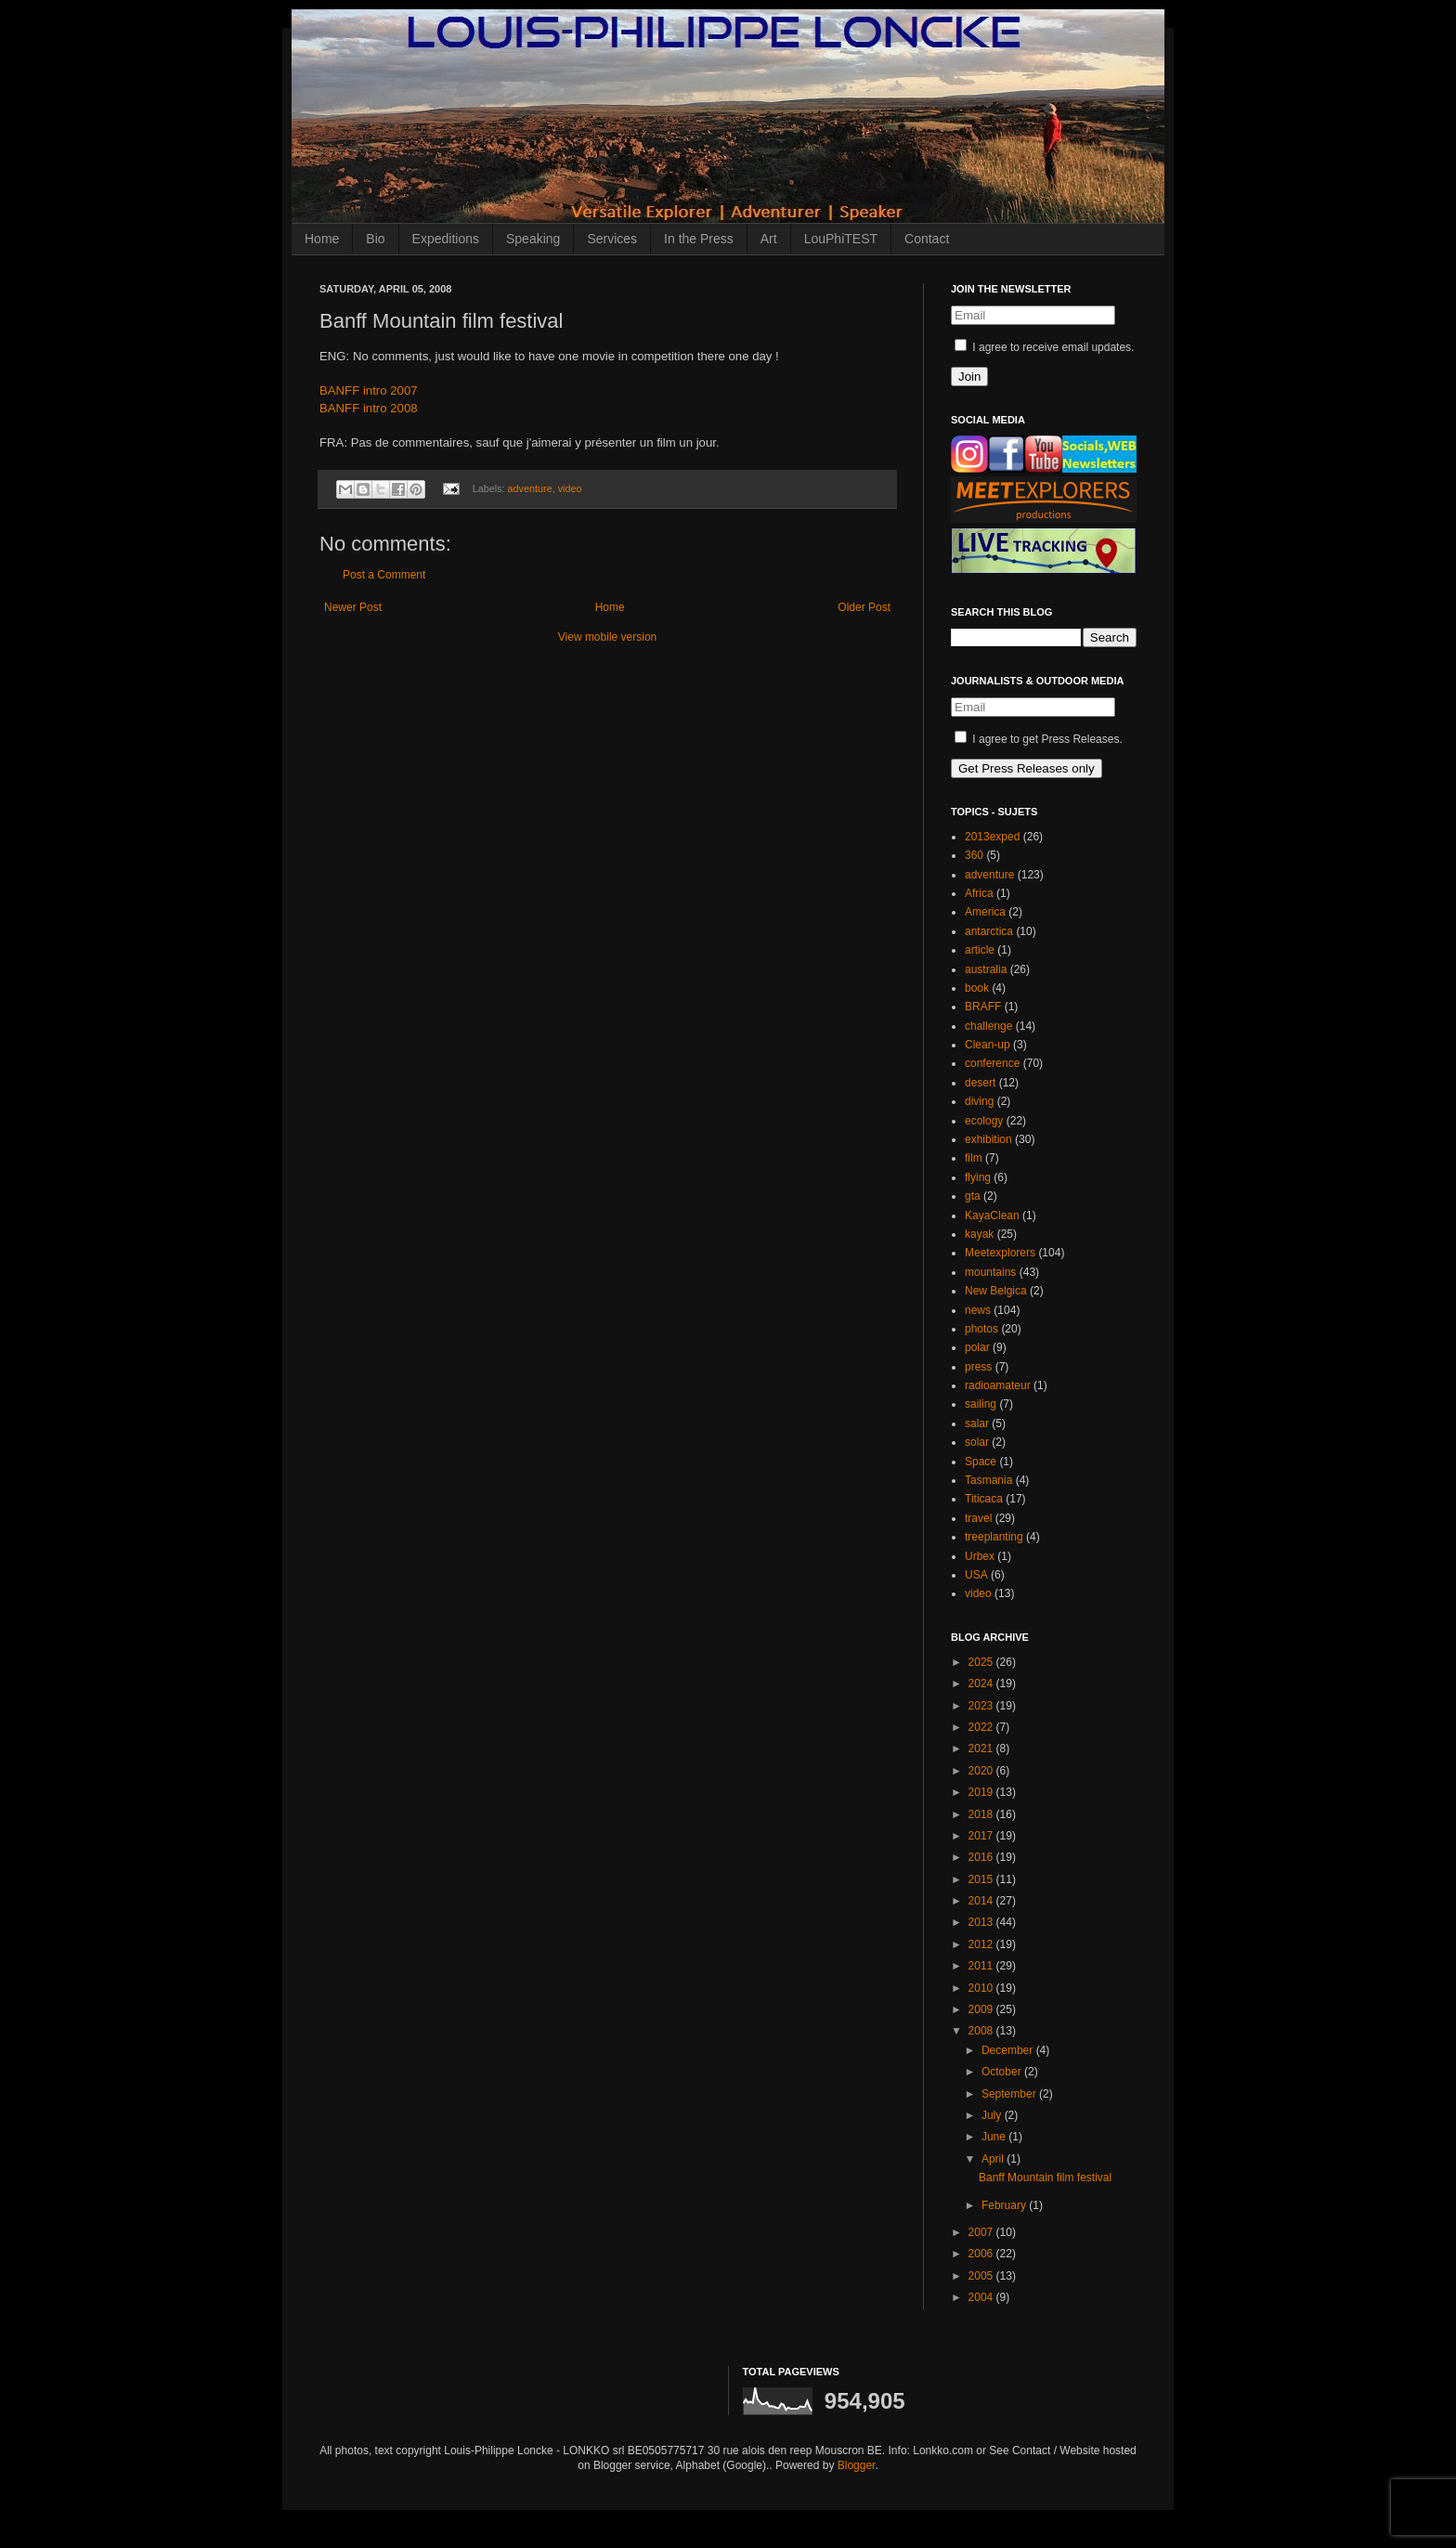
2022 (982, 1727)
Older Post (864, 607)
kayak (979, 1234)
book (977, 988)
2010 (982, 1988)
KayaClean (992, 1215)
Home (322, 238)
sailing (980, 1404)
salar (977, 1423)
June (995, 2136)
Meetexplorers (1000, 1252)
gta (973, 1196)
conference (992, 1063)
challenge (988, 1026)
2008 (982, 2030)
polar (977, 1347)
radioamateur (998, 1385)
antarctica (989, 931)
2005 (982, 2275)
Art (768, 238)
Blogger (857, 2465)
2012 (982, 1944)
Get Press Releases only (1026, 768)
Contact (926, 238)
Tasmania (988, 1480)
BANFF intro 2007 (368, 390)
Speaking (533, 238)
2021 (982, 1748)
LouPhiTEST (841, 238)
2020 (982, 1770)
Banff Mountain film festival (1045, 2177)
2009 (982, 2009)
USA (976, 1574)
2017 (982, 1835)
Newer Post (353, 607)
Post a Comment (384, 574)
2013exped (992, 836)
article (979, 949)
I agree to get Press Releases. (1039, 739)
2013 (982, 1922)
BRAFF (983, 1006)
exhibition (988, 1139)
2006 (982, 2253)
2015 (982, 1879)
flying (978, 1177)
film (973, 1157)
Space (980, 1461)
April (994, 2158)
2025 (982, 1662)
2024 (982, 1683)
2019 (982, 1792)
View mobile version (607, 637)
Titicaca (984, 1498)
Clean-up (987, 1044)
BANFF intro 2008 (368, 408)
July (993, 2115)
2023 (982, 1705)
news (978, 1310)
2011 (982, 1965)
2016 (982, 1857)
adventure (530, 488)
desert (980, 1082)
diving (979, 1101)
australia (986, 969)
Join (969, 377)
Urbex (979, 1556)
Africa (979, 893)
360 (974, 855)
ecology (984, 1120)
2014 (982, 1900)
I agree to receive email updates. (1044, 347)
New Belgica (996, 1290)
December (1009, 2050)
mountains (990, 1272)
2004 (982, 2297)
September (1010, 2093)
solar (977, 1442)
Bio (375, 238)
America (985, 911)
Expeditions (445, 238)
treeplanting (994, 1536)
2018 (982, 1814)
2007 (982, 2232)
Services (612, 238)
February (1005, 2205)
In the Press (699, 238)
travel (978, 1518)
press (978, 1366)
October (1003, 2071)
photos (981, 1328)
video (570, 488)
